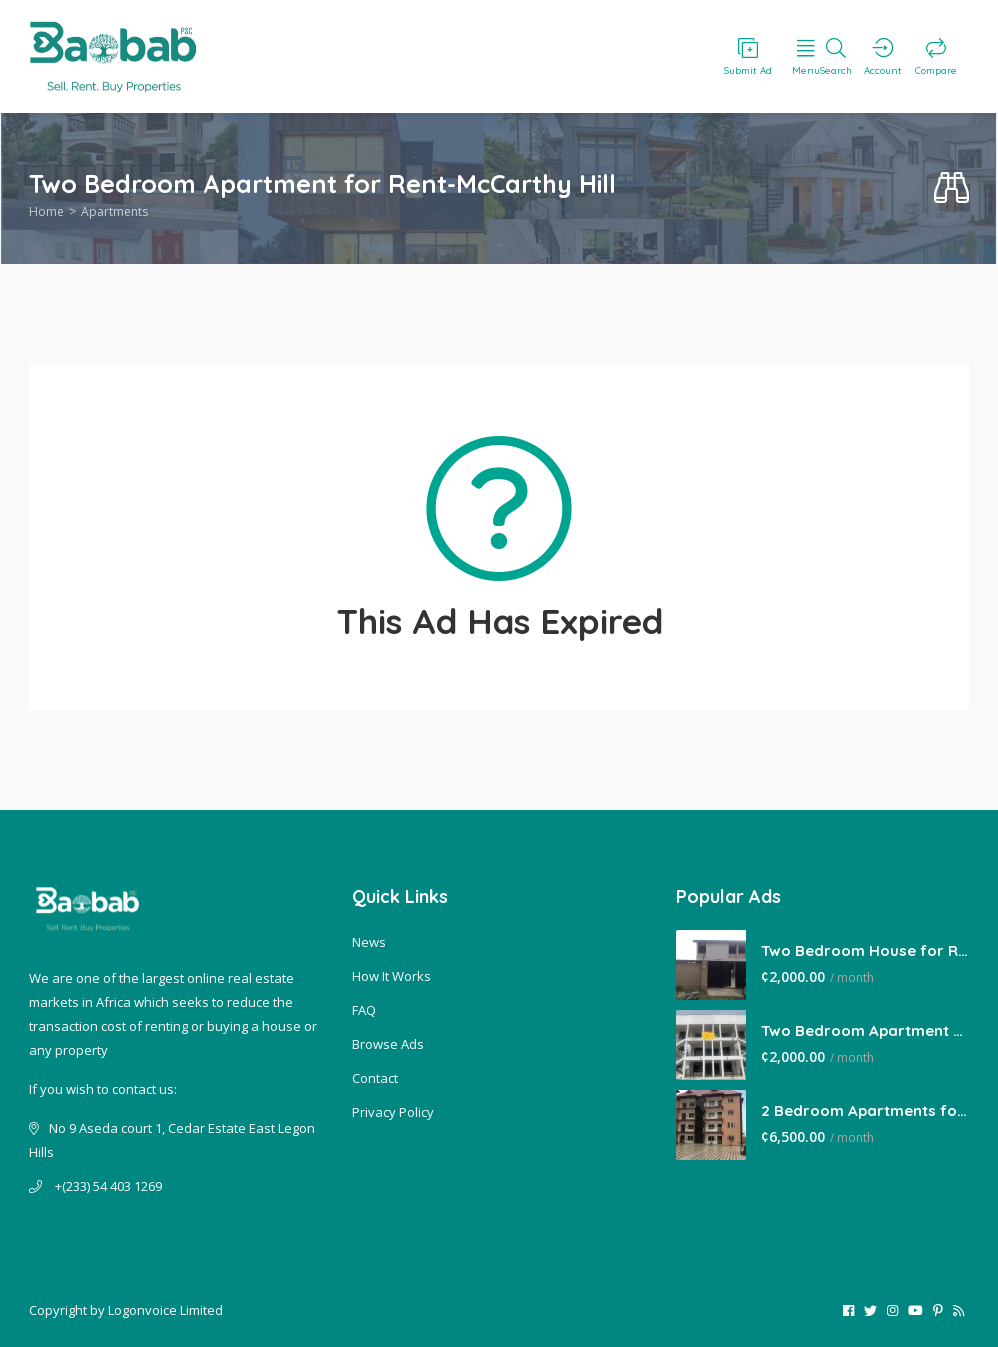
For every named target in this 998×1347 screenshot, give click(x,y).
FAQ (364, 1010)
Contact (375, 1078)
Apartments (114, 211)
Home (46, 211)
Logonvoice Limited (165, 1310)
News (369, 942)
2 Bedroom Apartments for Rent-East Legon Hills (865, 1110)
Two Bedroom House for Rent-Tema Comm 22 (865, 950)
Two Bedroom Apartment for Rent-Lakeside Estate (865, 1030)
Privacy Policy (393, 1112)
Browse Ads (388, 1044)
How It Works (391, 976)
